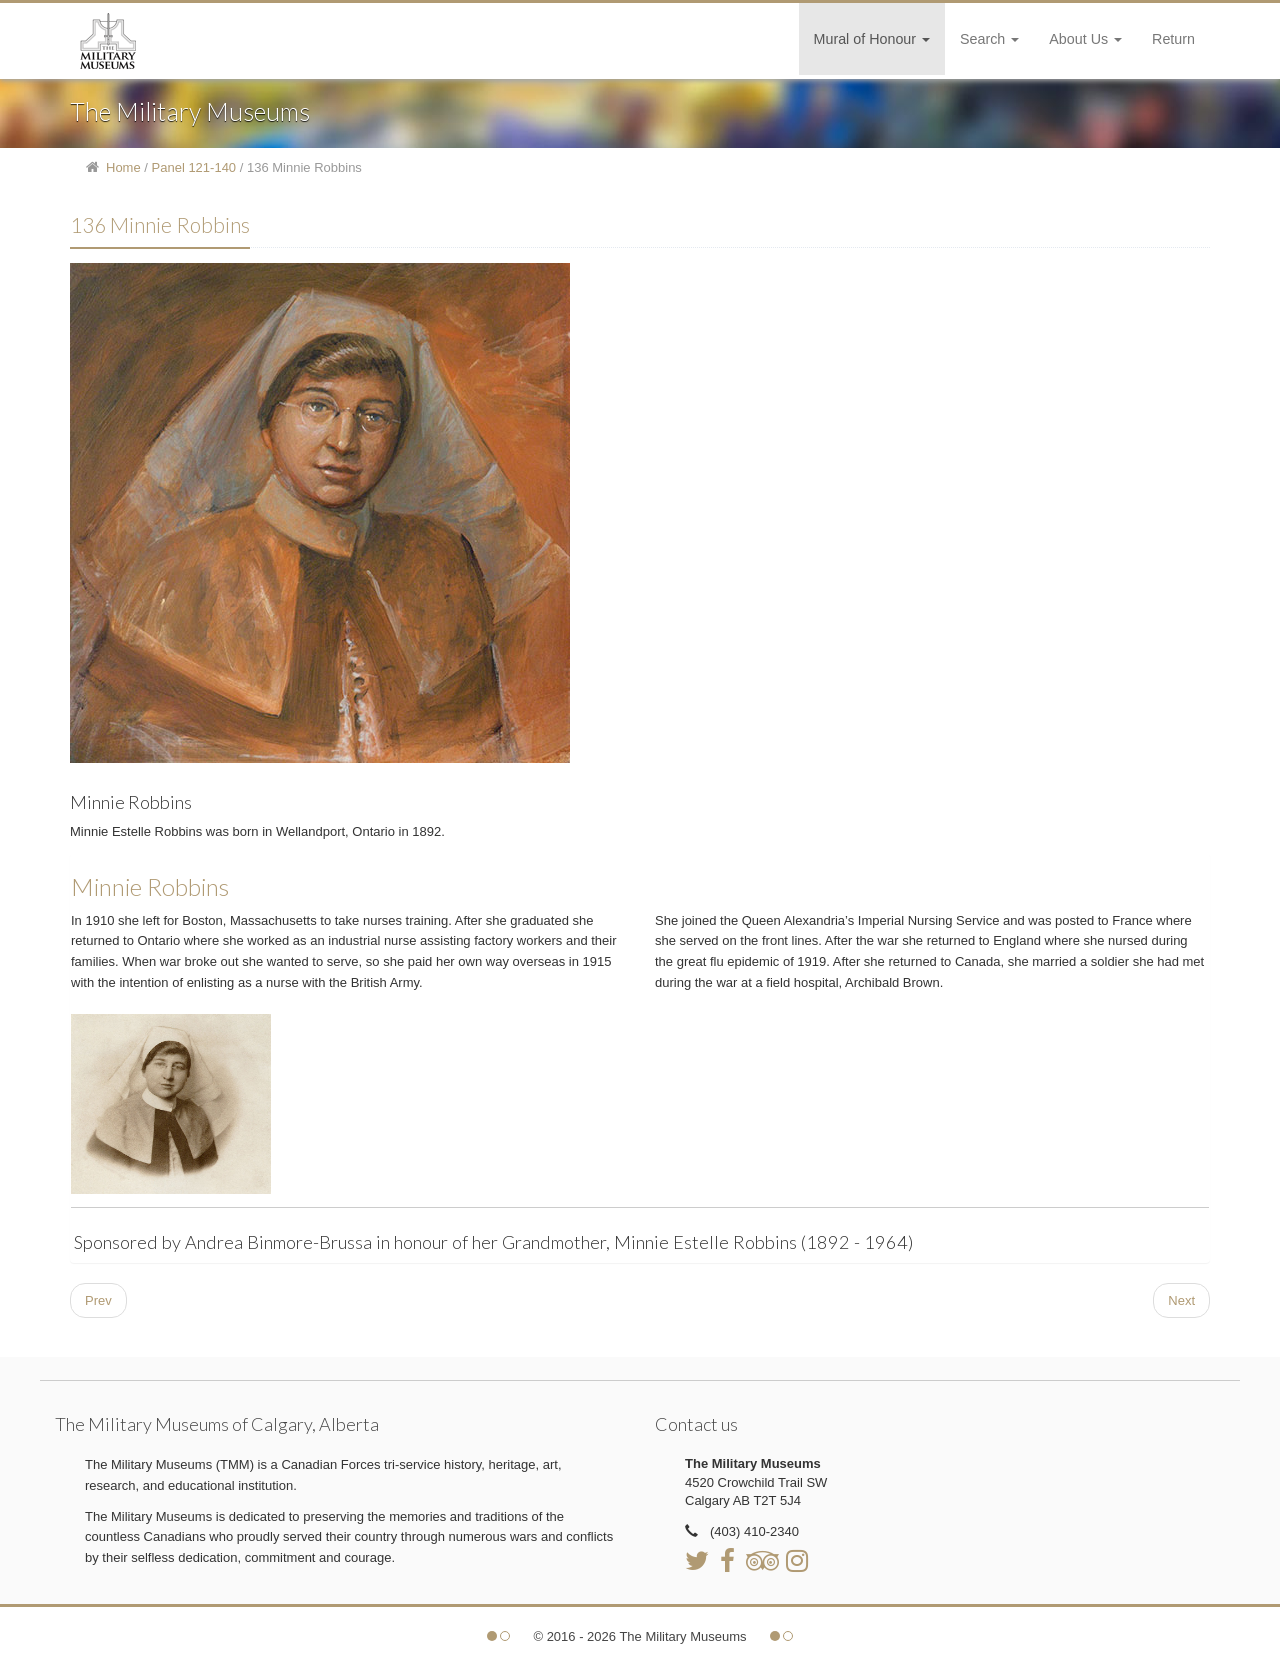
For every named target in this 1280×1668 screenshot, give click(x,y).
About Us (1085, 39)
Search (989, 39)
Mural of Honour (872, 39)
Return (1173, 39)
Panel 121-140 (194, 167)
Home (123, 167)
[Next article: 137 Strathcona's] (1181, 1300)
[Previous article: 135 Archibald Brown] (98, 1300)
